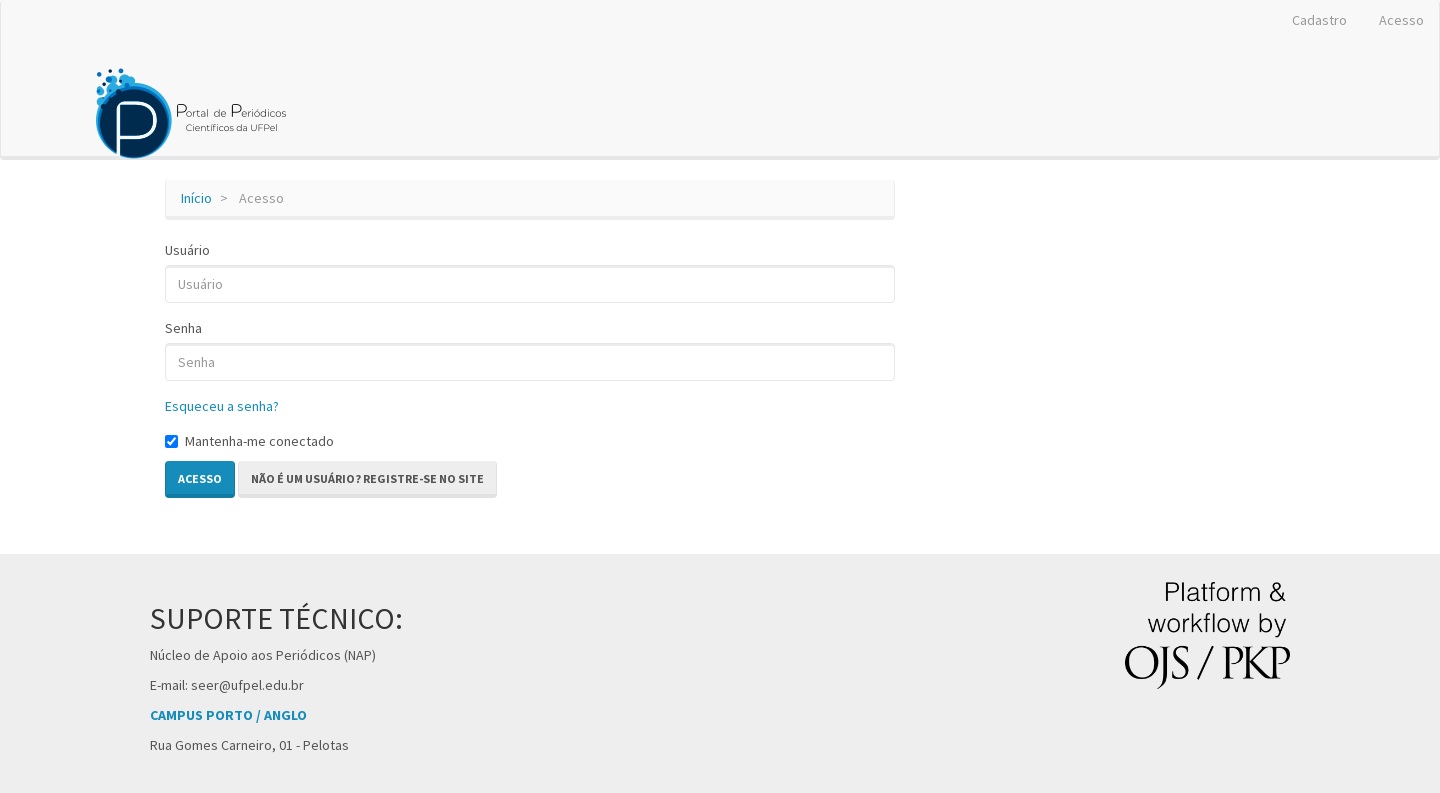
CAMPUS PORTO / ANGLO (228, 715)
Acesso (1401, 20)
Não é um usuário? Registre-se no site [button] (367, 478)
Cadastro (1319, 20)
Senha (183, 328)
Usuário (187, 250)
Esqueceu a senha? (222, 406)
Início (196, 198)
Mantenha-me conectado (249, 441)
